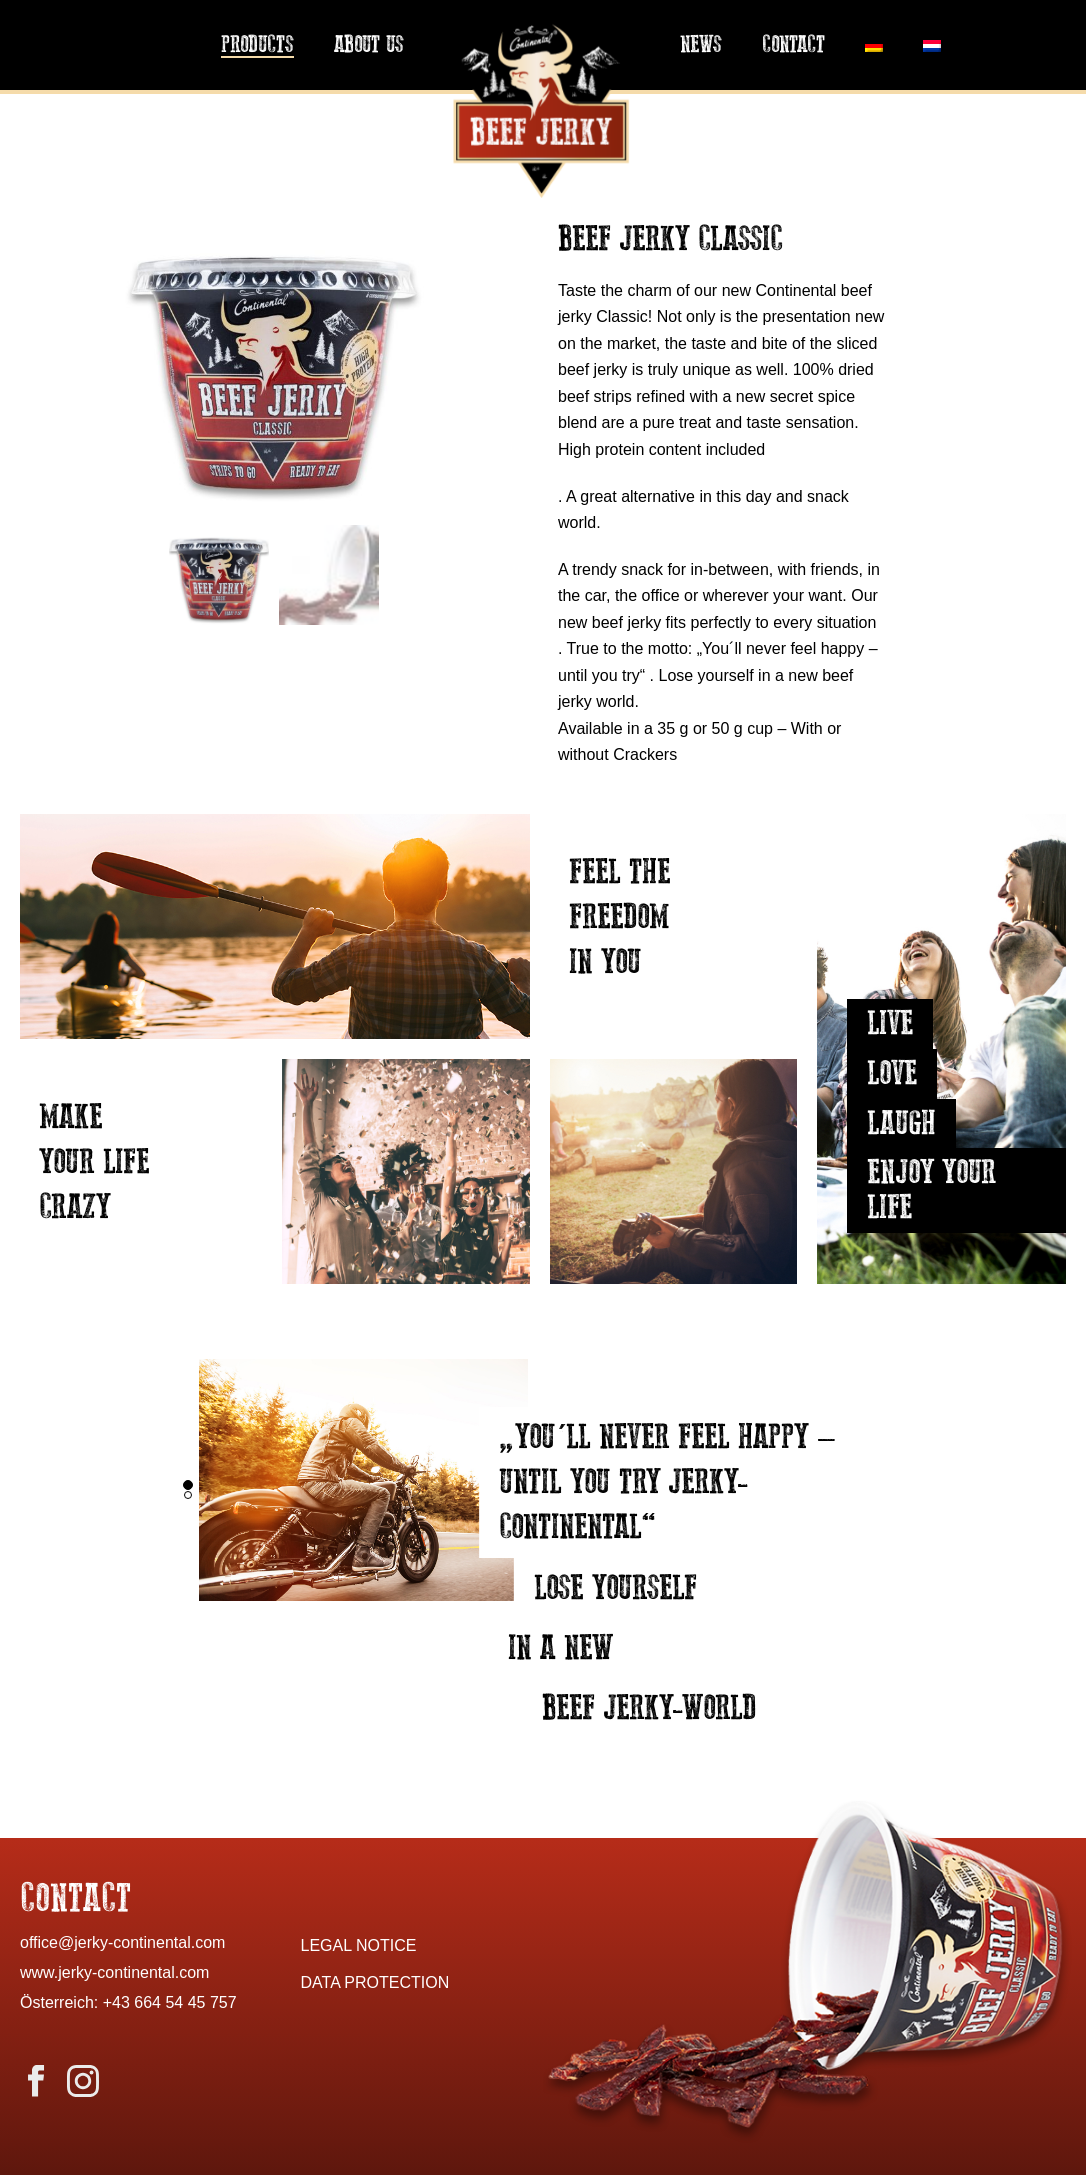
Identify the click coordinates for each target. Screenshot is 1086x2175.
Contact (793, 46)
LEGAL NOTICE (359, 1945)
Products (257, 46)
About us (369, 46)
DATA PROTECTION (375, 1982)
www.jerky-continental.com (114, 1972)
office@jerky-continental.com (122, 1942)
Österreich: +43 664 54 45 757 (128, 2002)
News (701, 46)
